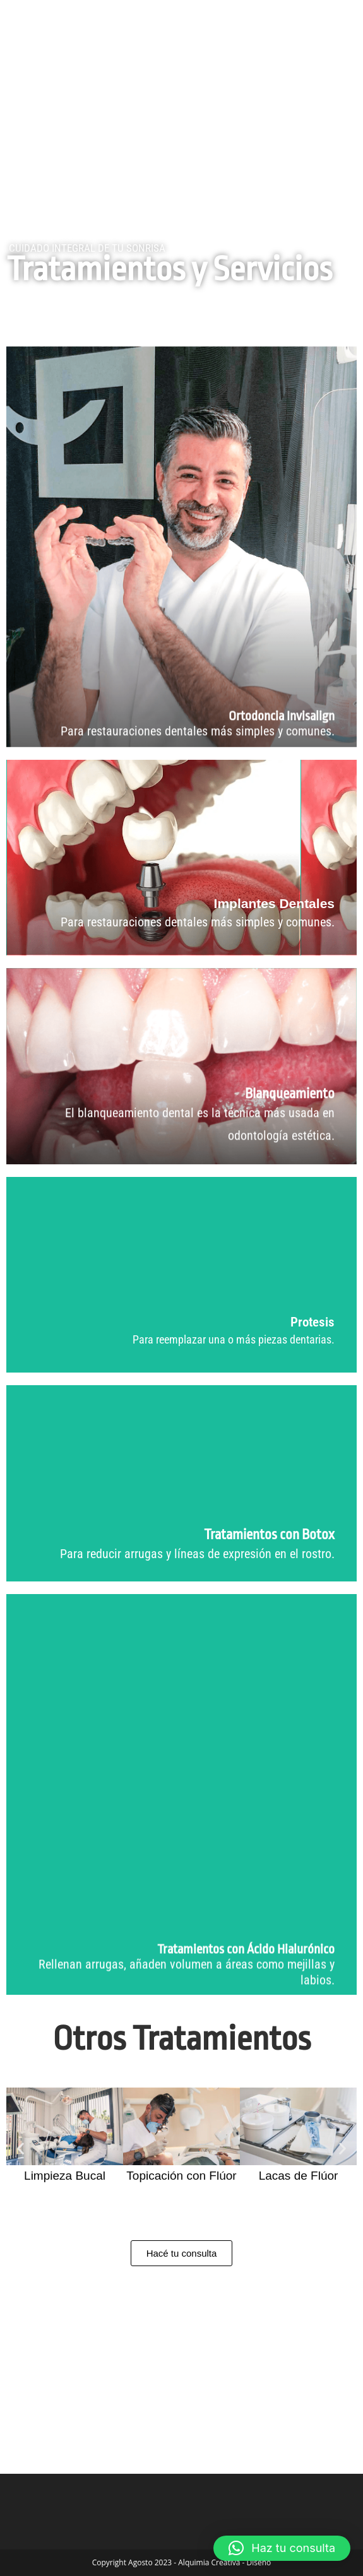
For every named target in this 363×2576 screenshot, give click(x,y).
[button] (20, 2148)
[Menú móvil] (321, 23)
